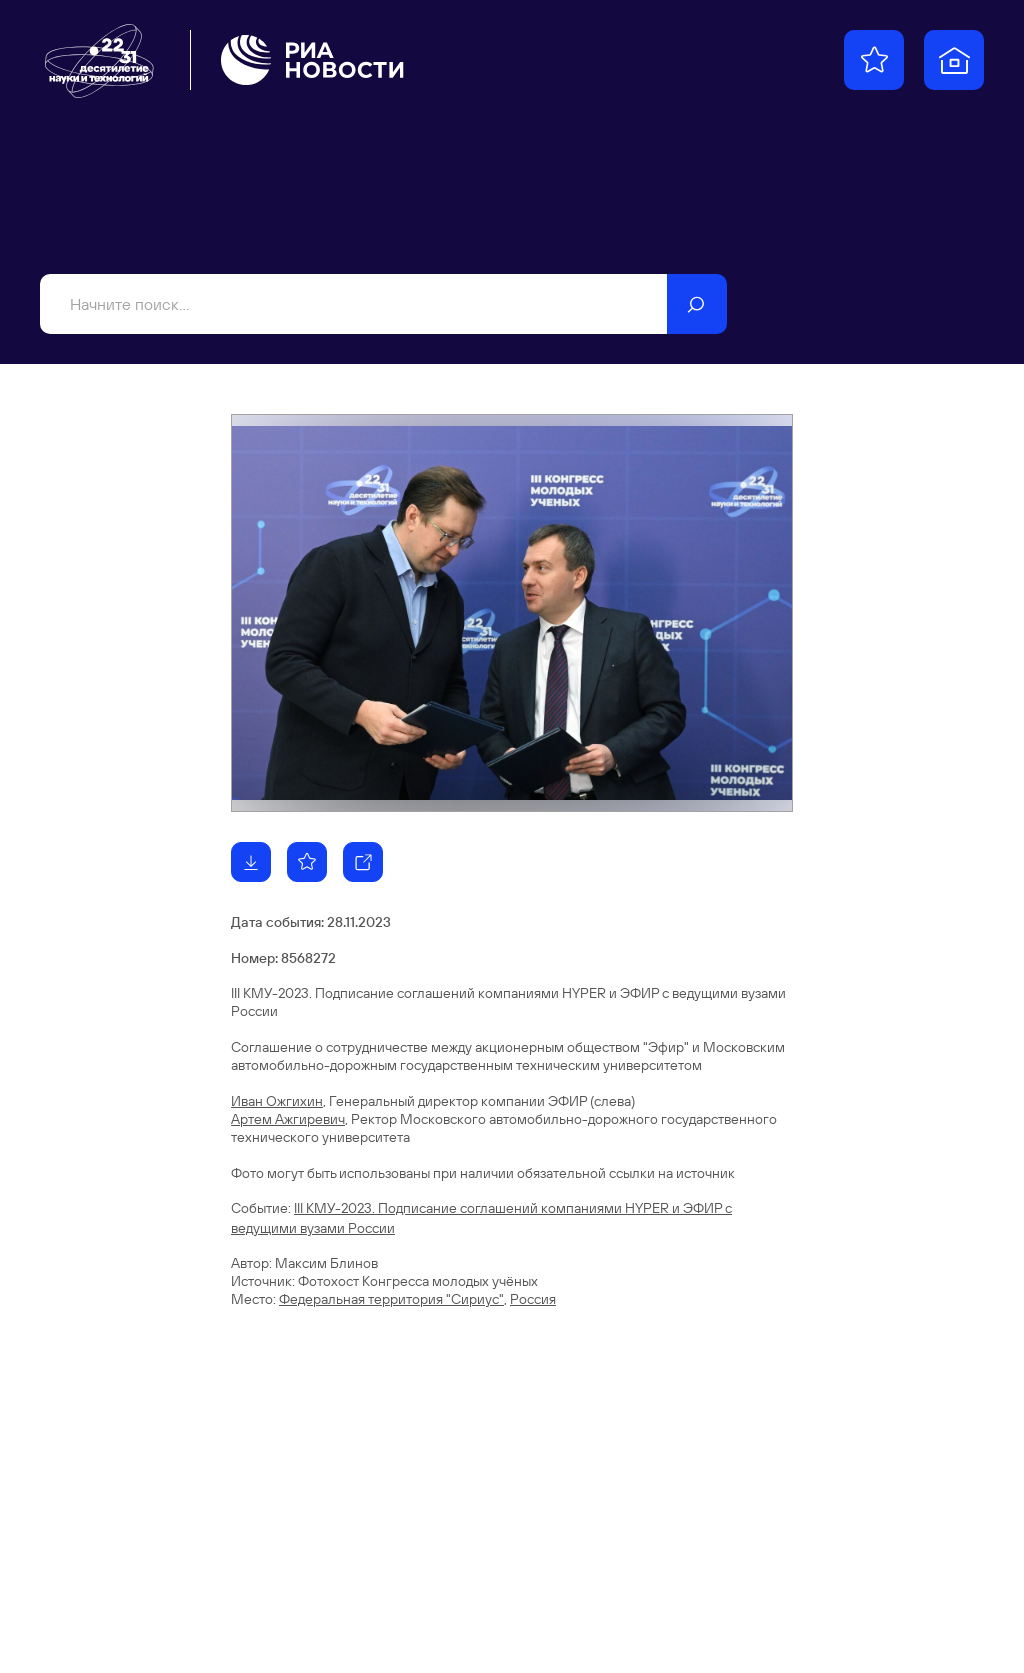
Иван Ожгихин (277, 1101)
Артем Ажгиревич (288, 1119)
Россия (533, 1299)
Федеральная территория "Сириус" (391, 1299)
